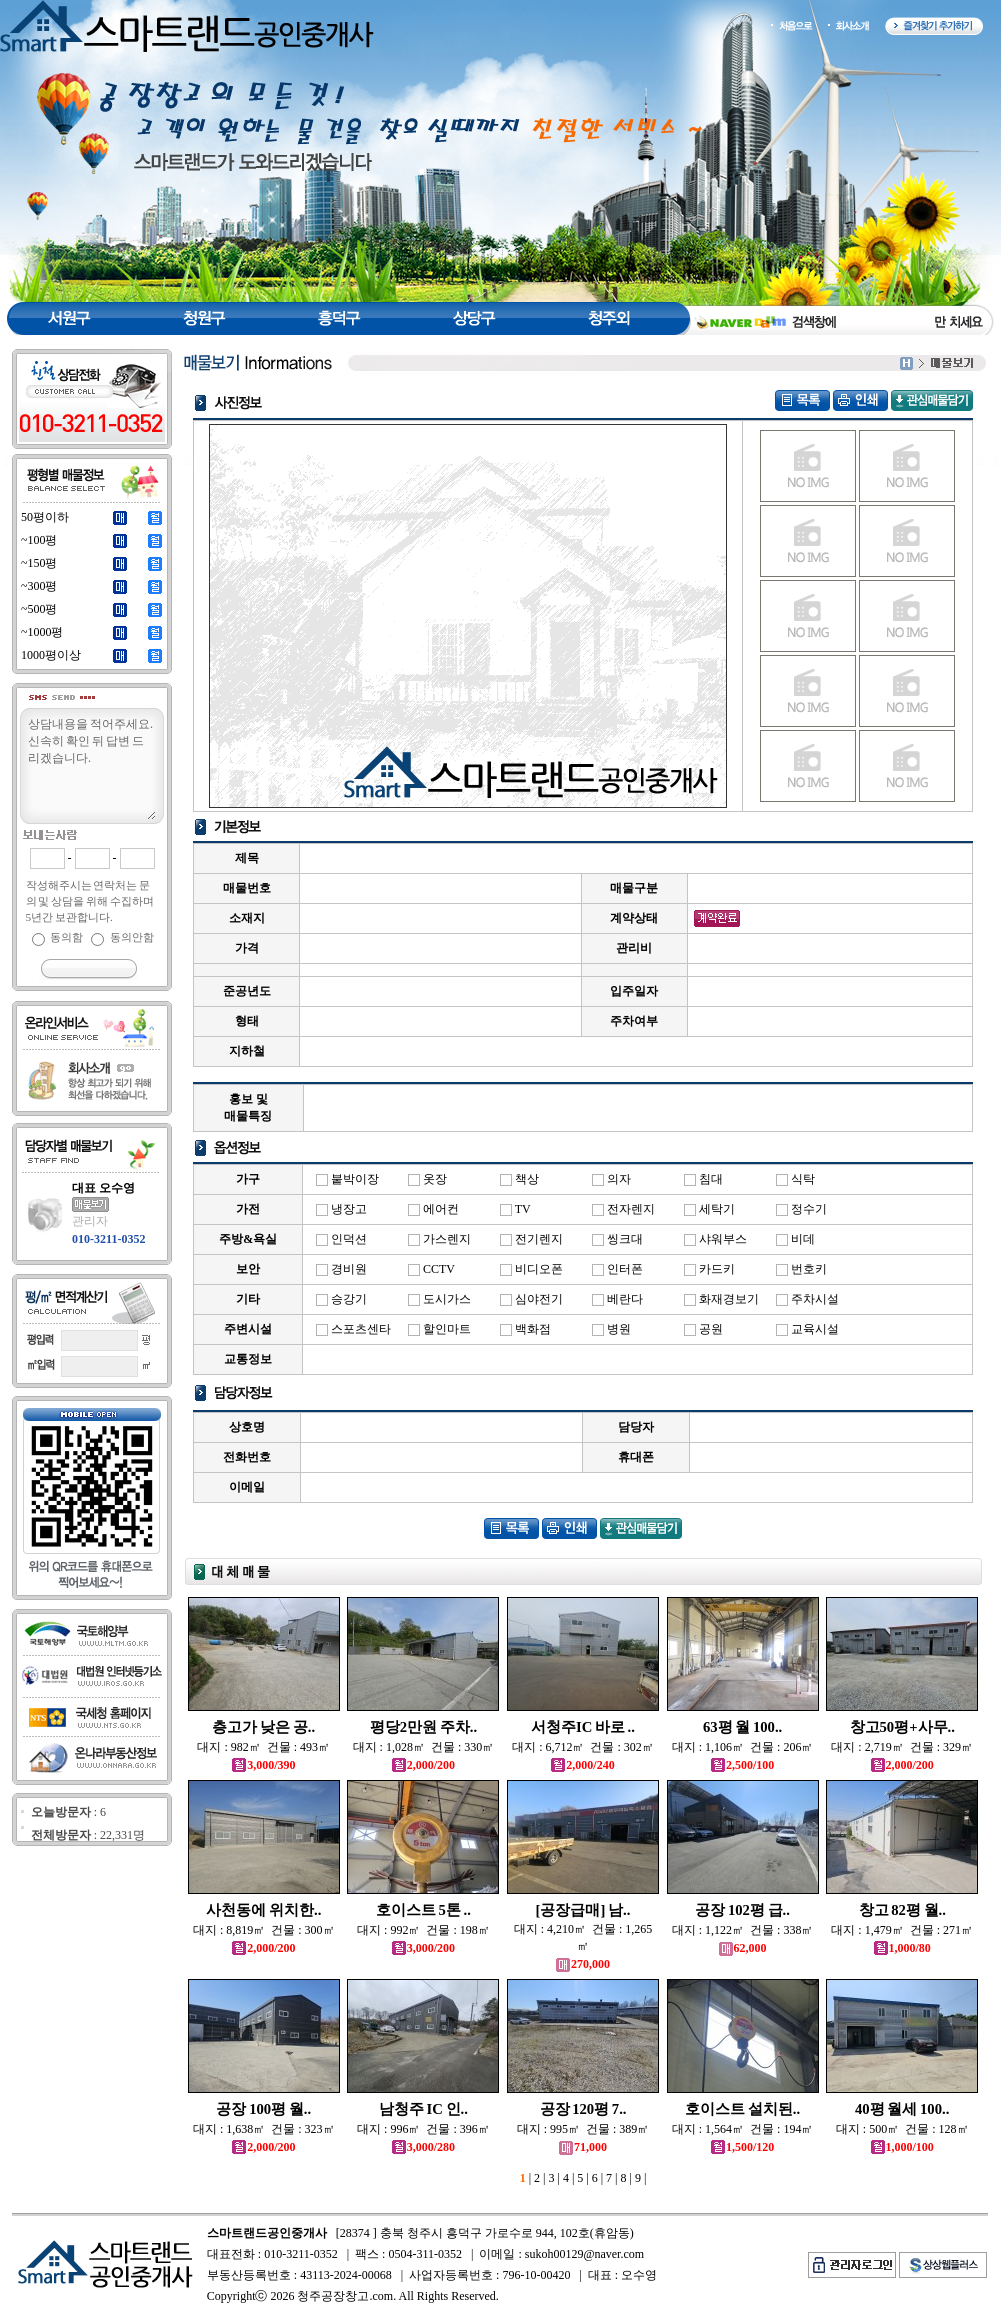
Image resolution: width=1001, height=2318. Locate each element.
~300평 (39, 586)
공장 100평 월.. (263, 2109)
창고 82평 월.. (902, 1910)
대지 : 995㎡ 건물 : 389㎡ (583, 2129)
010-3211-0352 (108, 1239)
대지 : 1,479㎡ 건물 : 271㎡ (902, 1930)
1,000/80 (902, 1948)
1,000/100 (902, 2147)
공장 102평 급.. (742, 1910)
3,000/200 (423, 1948)
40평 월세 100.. (902, 2109)
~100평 (39, 540)
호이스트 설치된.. (742, 2109)
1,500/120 (742, 2147)
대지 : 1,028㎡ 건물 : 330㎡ (424, 1747)
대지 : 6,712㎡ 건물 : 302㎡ (583, 1747)
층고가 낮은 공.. (263, 1727)
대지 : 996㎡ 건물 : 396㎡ (423, 2129)
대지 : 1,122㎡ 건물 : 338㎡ (743, 1930)
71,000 (583, 2147)
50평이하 (45, 517)
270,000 (583, 1964)
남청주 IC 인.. (423, 2109)
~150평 (39, 563)
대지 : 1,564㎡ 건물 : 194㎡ (743, 2129)
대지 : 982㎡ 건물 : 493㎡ (263, 1747)
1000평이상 (51, 655)
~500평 (39, 609)
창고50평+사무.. (902, 1727)
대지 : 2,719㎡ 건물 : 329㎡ (902, 1747)
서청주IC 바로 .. (583, 1727)
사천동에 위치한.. (263, 1910)
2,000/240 (582, 1765)
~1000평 (42, 632)
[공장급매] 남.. (583, 1910)
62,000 (743, 1948)
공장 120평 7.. (583, 2109)
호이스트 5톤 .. (423, 1910)
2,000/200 (423, 1765)
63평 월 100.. (742, 1727)
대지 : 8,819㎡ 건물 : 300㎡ (264, 1930)
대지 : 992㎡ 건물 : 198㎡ (423, 1930)
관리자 (90, 1221)
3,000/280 (423, 2147)
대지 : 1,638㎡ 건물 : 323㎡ (264, 2129)
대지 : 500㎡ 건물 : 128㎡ (902, 2129)
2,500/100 (742, 1765)
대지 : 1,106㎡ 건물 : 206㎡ (743, 1747)
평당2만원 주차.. (423, 1727)
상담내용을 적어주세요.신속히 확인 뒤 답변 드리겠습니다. (91, 767)
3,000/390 (263, 1765)
